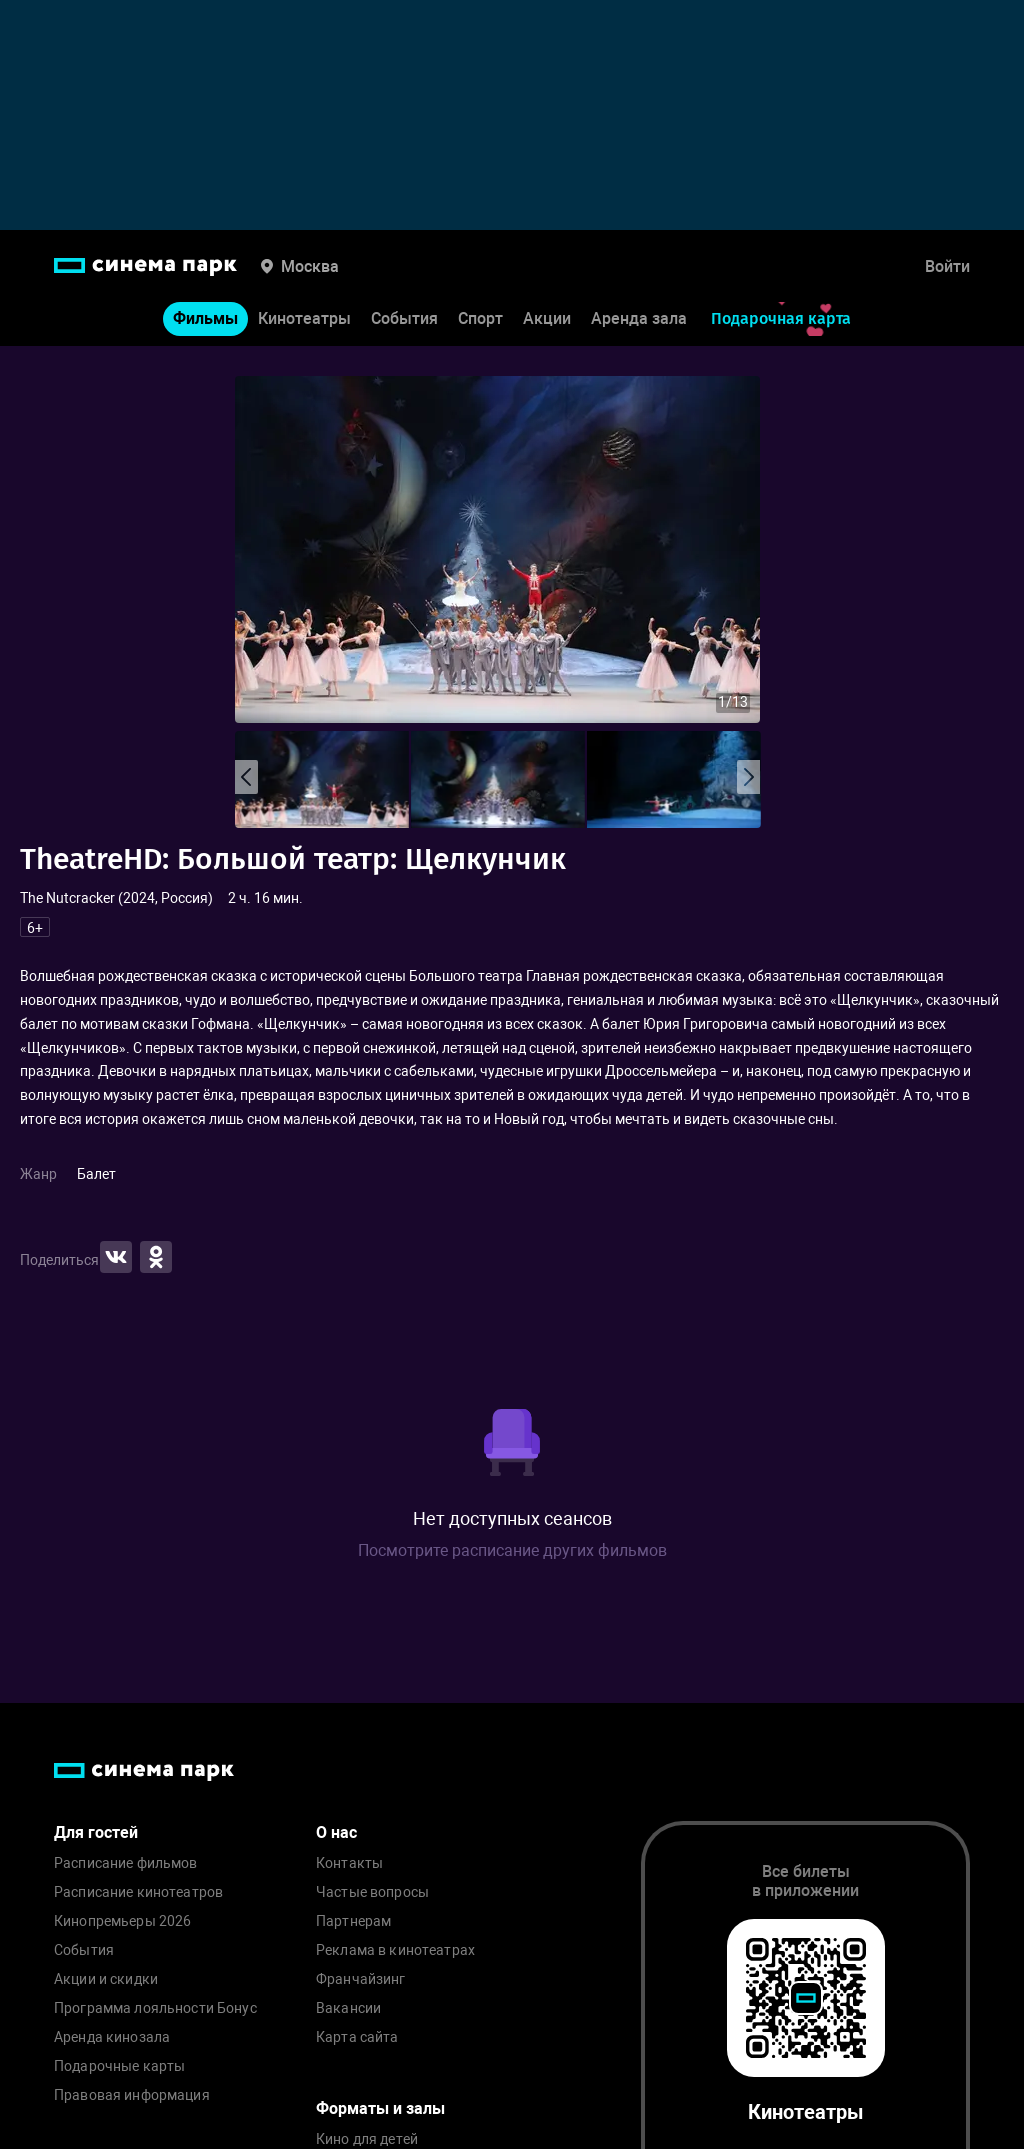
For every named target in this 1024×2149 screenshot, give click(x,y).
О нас (336, 1832)
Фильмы (205, 318)
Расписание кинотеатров (138, 1892)
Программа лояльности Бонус (155, 2008)
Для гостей (96, 1832)
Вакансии (348, 2008)
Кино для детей (367, 2139)
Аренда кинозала (112, 2037)
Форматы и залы (380, 2108)
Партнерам (353, 1921)
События (404, 318)
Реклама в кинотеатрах (395, 1950)
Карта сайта (357, 2037)
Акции (547, 318)
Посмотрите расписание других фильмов (512, 1550)
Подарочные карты (119, 2066)
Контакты (349, 1863)
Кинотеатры (304, 318)
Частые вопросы (372, 1892)
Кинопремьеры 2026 (122, 1921)
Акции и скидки (106, 1979)
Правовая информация (132, 2095)
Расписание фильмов (126, 1863)
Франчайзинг (361, 1979)
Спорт (480, 318)
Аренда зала (639, 318)
